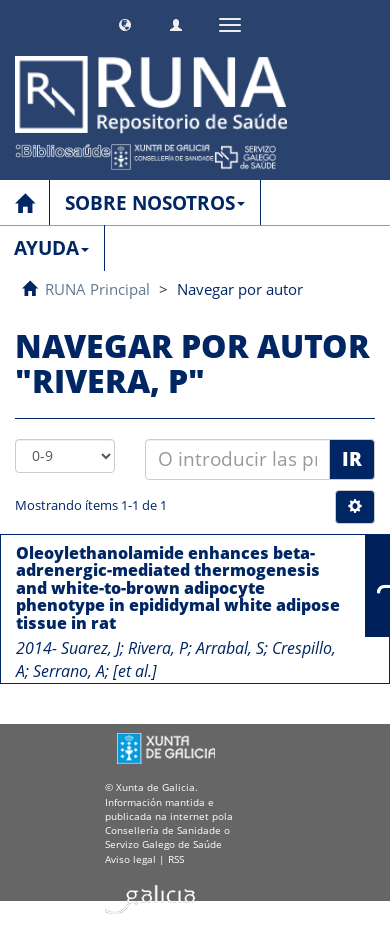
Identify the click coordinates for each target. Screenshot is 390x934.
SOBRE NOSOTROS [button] (155, 203)
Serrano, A (69, 671)
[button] (125, 22)
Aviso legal (130, 859)
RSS (176, 859)
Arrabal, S (230, 648)
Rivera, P (158, 648)
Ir (352, 459)
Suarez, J (90, 648)
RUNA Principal (97, 289)
